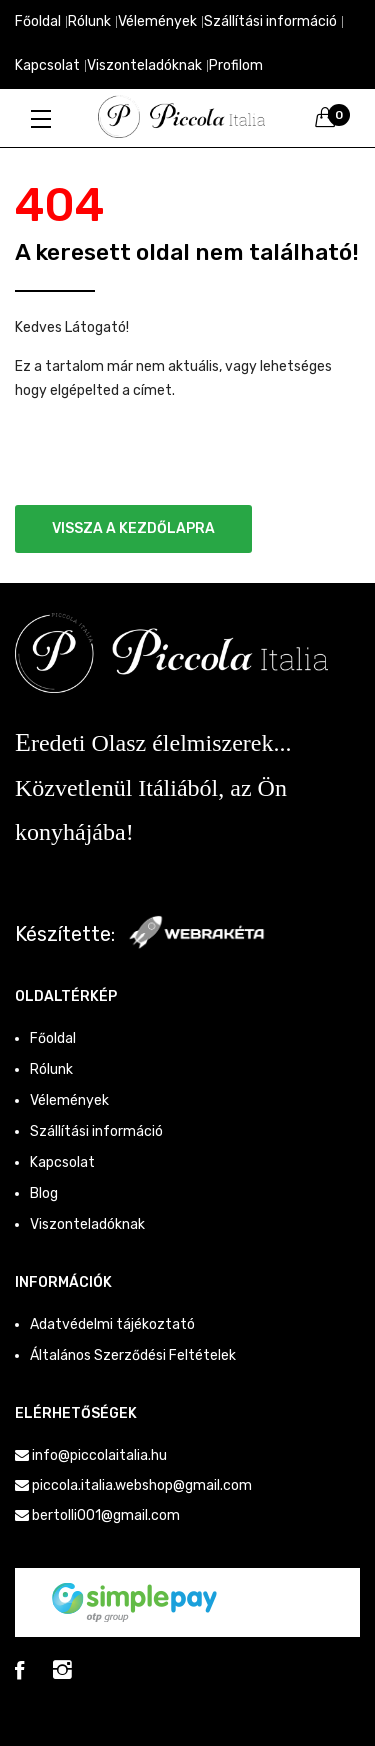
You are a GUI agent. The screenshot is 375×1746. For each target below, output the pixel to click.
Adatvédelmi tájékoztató (112, 1324)
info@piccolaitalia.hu (99, 1455)
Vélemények (157, 21)
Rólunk (89, 21)
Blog (44, 1193)
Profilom (236, 65)
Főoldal (38, 21)
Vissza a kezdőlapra (133, 528)
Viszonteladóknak (144, 65)
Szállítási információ (270, 21)
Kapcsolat (47, 65)
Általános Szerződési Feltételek (133, 1355)
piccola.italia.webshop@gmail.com (142, 1485)
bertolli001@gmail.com (106, 1515)
